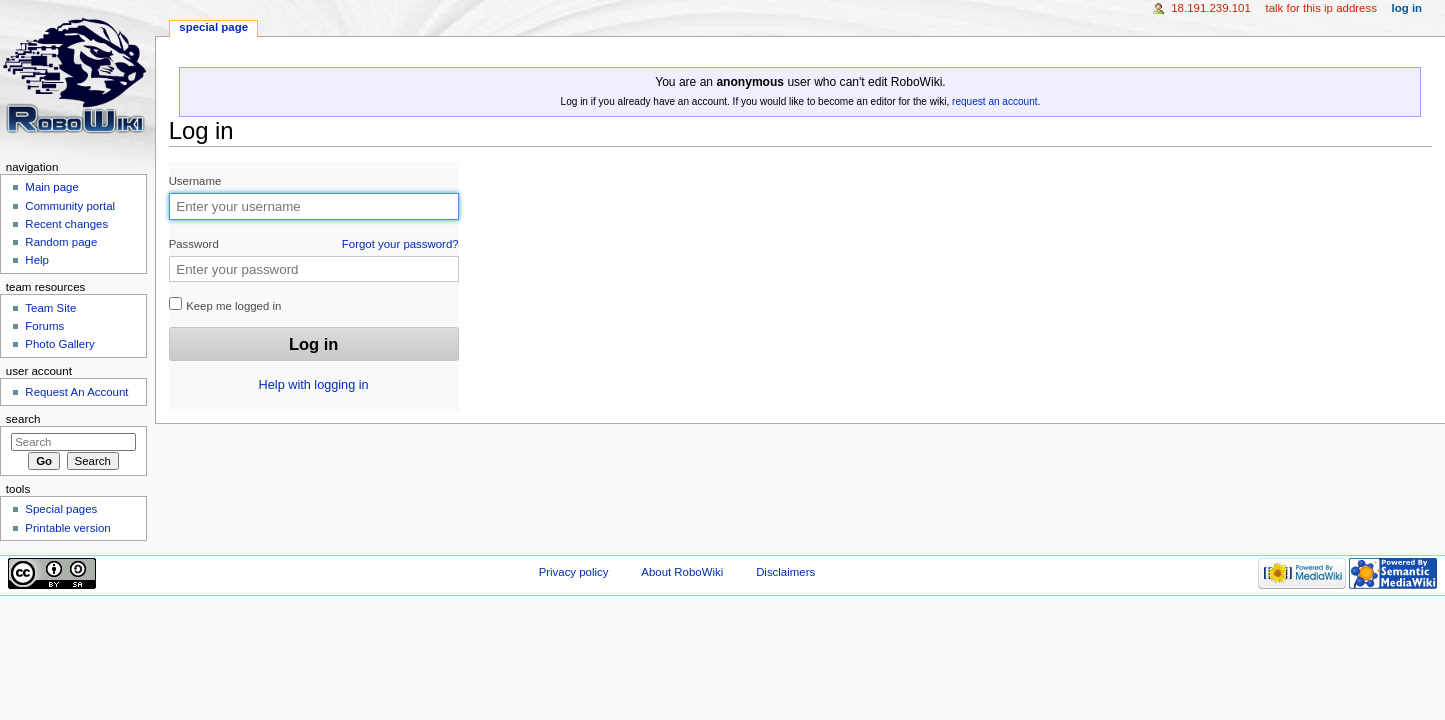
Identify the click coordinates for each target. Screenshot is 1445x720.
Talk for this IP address (1320, 8)
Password (314, 244)
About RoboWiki (682, 572)
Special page (213, 27)
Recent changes (66, 224)
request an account (994, 101)
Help (37, 260)
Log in (1407, 8)
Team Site (50, 308)
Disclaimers (785, 572)
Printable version (67, 528)
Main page (52, 187)
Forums (44, 326)
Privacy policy (574, 572)
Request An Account (76, 392)
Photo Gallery (59, 344)
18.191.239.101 (1211, 8)
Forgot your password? (400, 244)
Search (23, 419)
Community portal (70, 206)
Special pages (61, 509)
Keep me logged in (225, 304)
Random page (61, 242)
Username (195, 181)
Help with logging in (314, 385)
